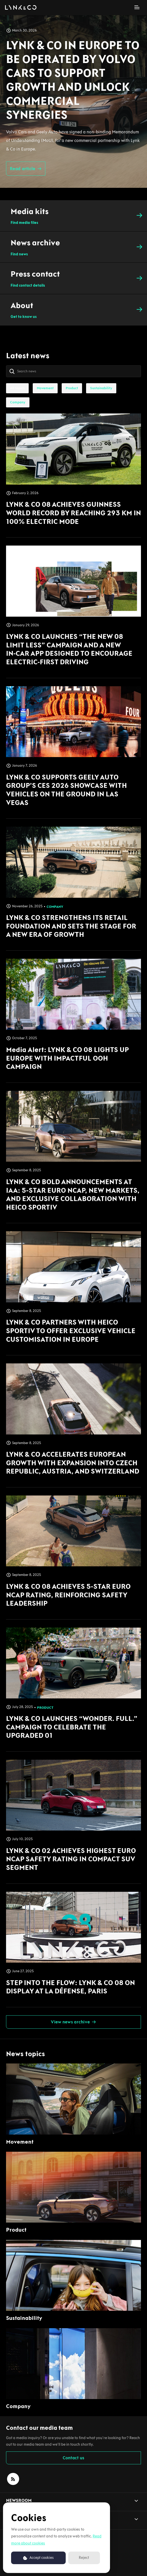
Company (18, 2406)
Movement (19, 2141)
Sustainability (24, 2318)
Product (16, 2229)
